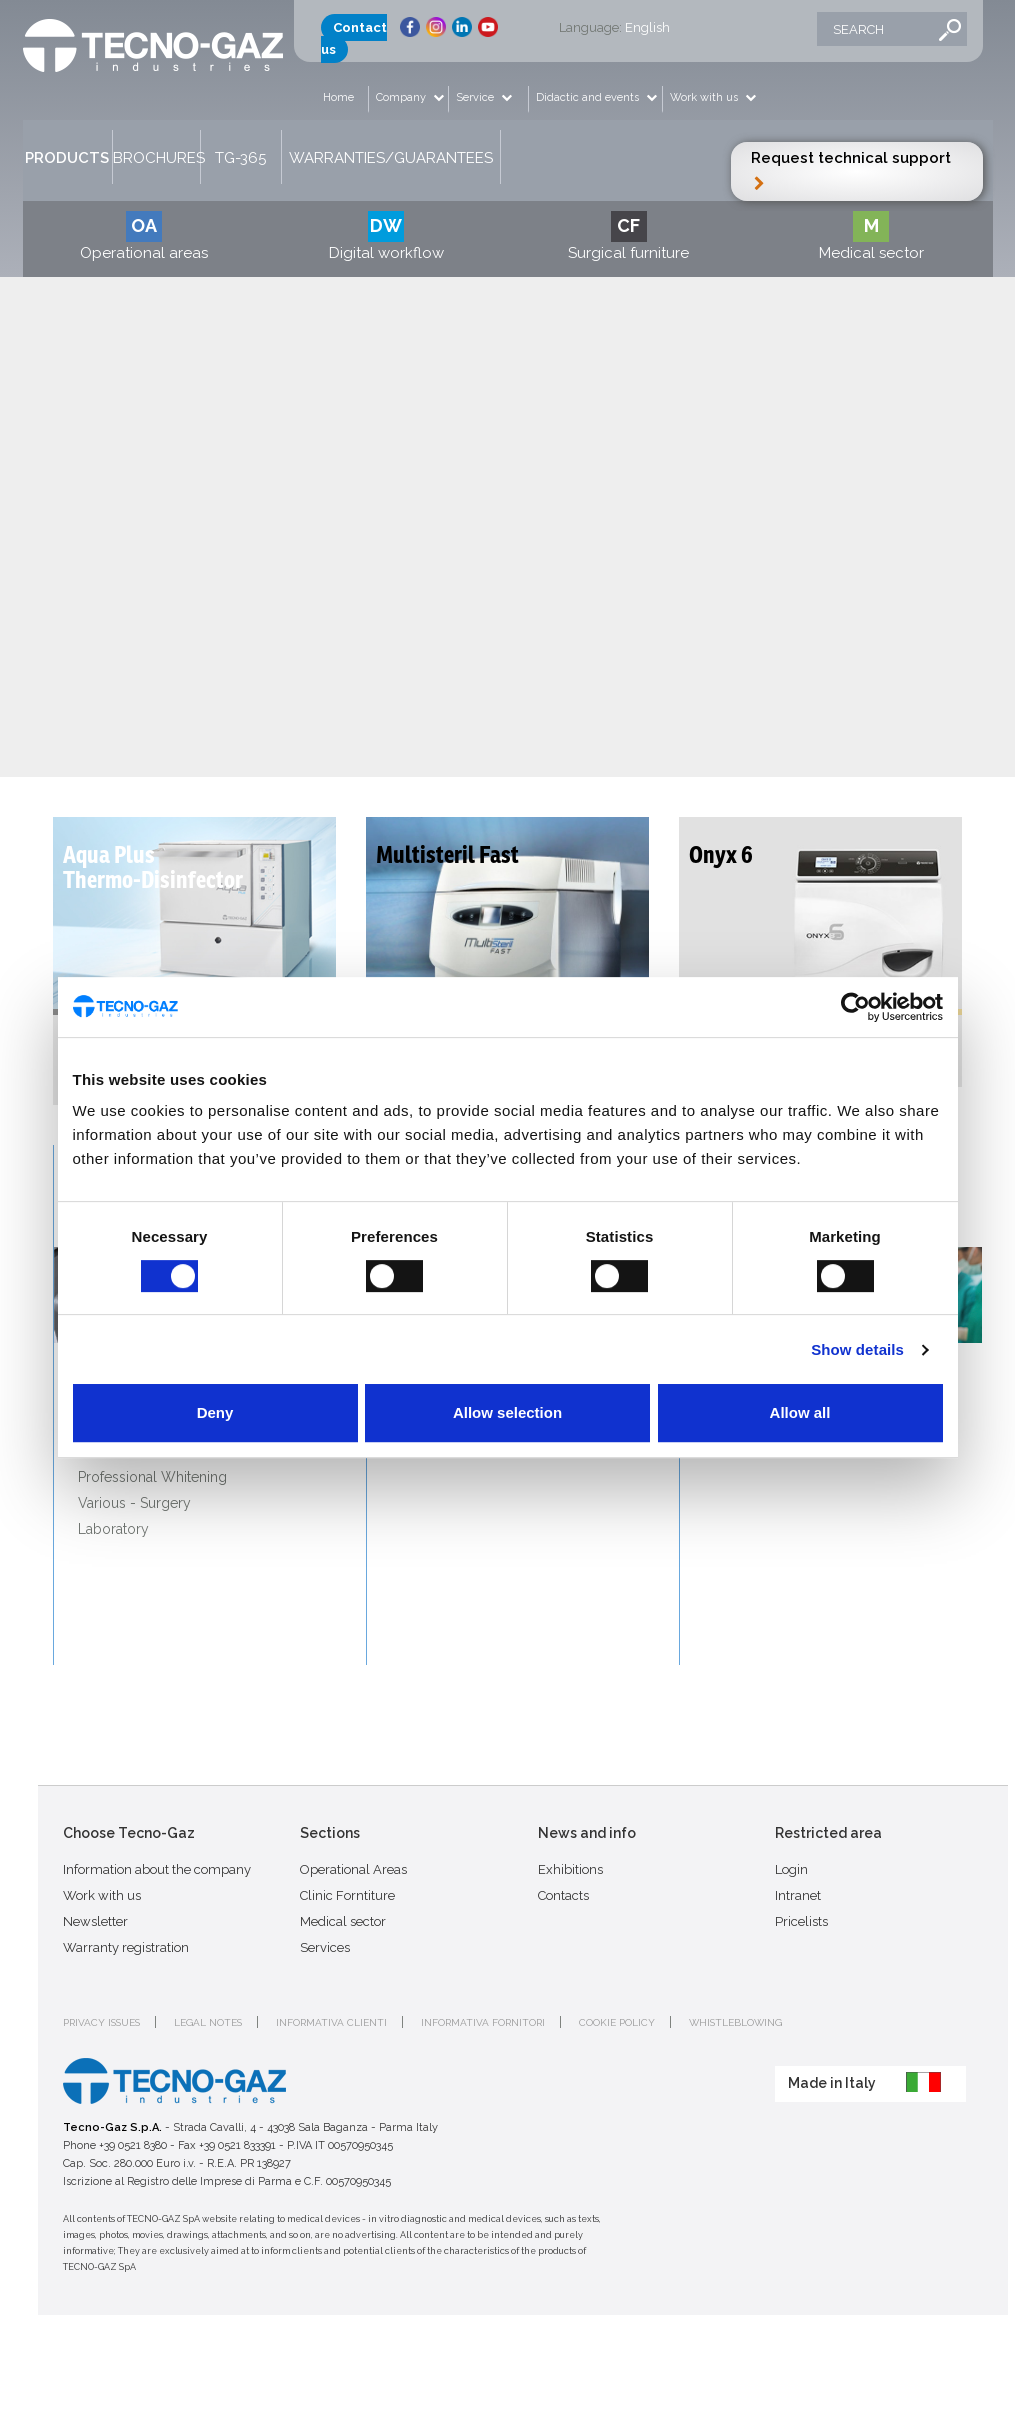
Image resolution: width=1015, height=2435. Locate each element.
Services (325, 1947)
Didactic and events (589, 97)
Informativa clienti (331, 2022)
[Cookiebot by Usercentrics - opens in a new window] (855, 1007)
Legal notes (208, 2022)
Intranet (798, 1895)
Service (476, 97)
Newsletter (95, 1921)
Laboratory (113, 1529)
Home (338, 97)
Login (791, 1869)
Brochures (156, 158)
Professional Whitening (152, 1477)
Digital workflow (386, 236)
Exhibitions (570, 1869)
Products (67, 158)
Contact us (354, 38)
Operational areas (144, 236)
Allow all (800, 1412)
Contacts (563, 1895)
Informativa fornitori (483, 2022)
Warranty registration (126, 1947)
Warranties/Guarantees (391, 158)
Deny (215, 1412)
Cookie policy (617, 2022)
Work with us (705, 97)
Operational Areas (353, 1869)
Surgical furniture (628, 236)
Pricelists (801, 1921)
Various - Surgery (134, 1503)
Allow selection (507, 1412)
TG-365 (240, 158)
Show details (857, 1349)
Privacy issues (101, 2022)
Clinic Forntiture (347, 1895)
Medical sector (871, 236)
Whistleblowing (735, 2022)
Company (402, 97)
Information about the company (157, 1869)
